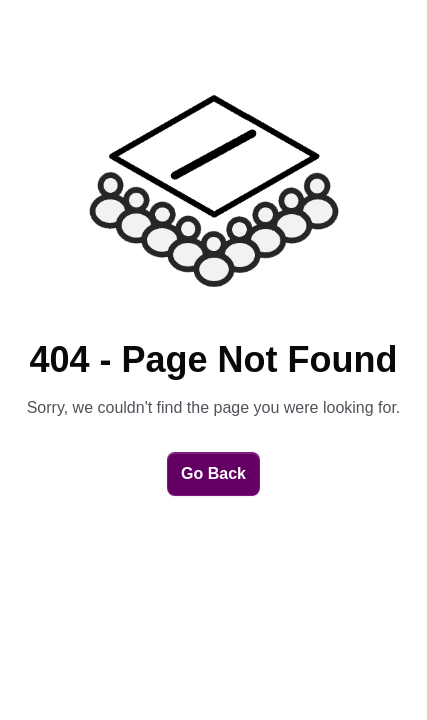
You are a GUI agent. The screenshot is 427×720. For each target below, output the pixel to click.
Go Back (213, 473)
